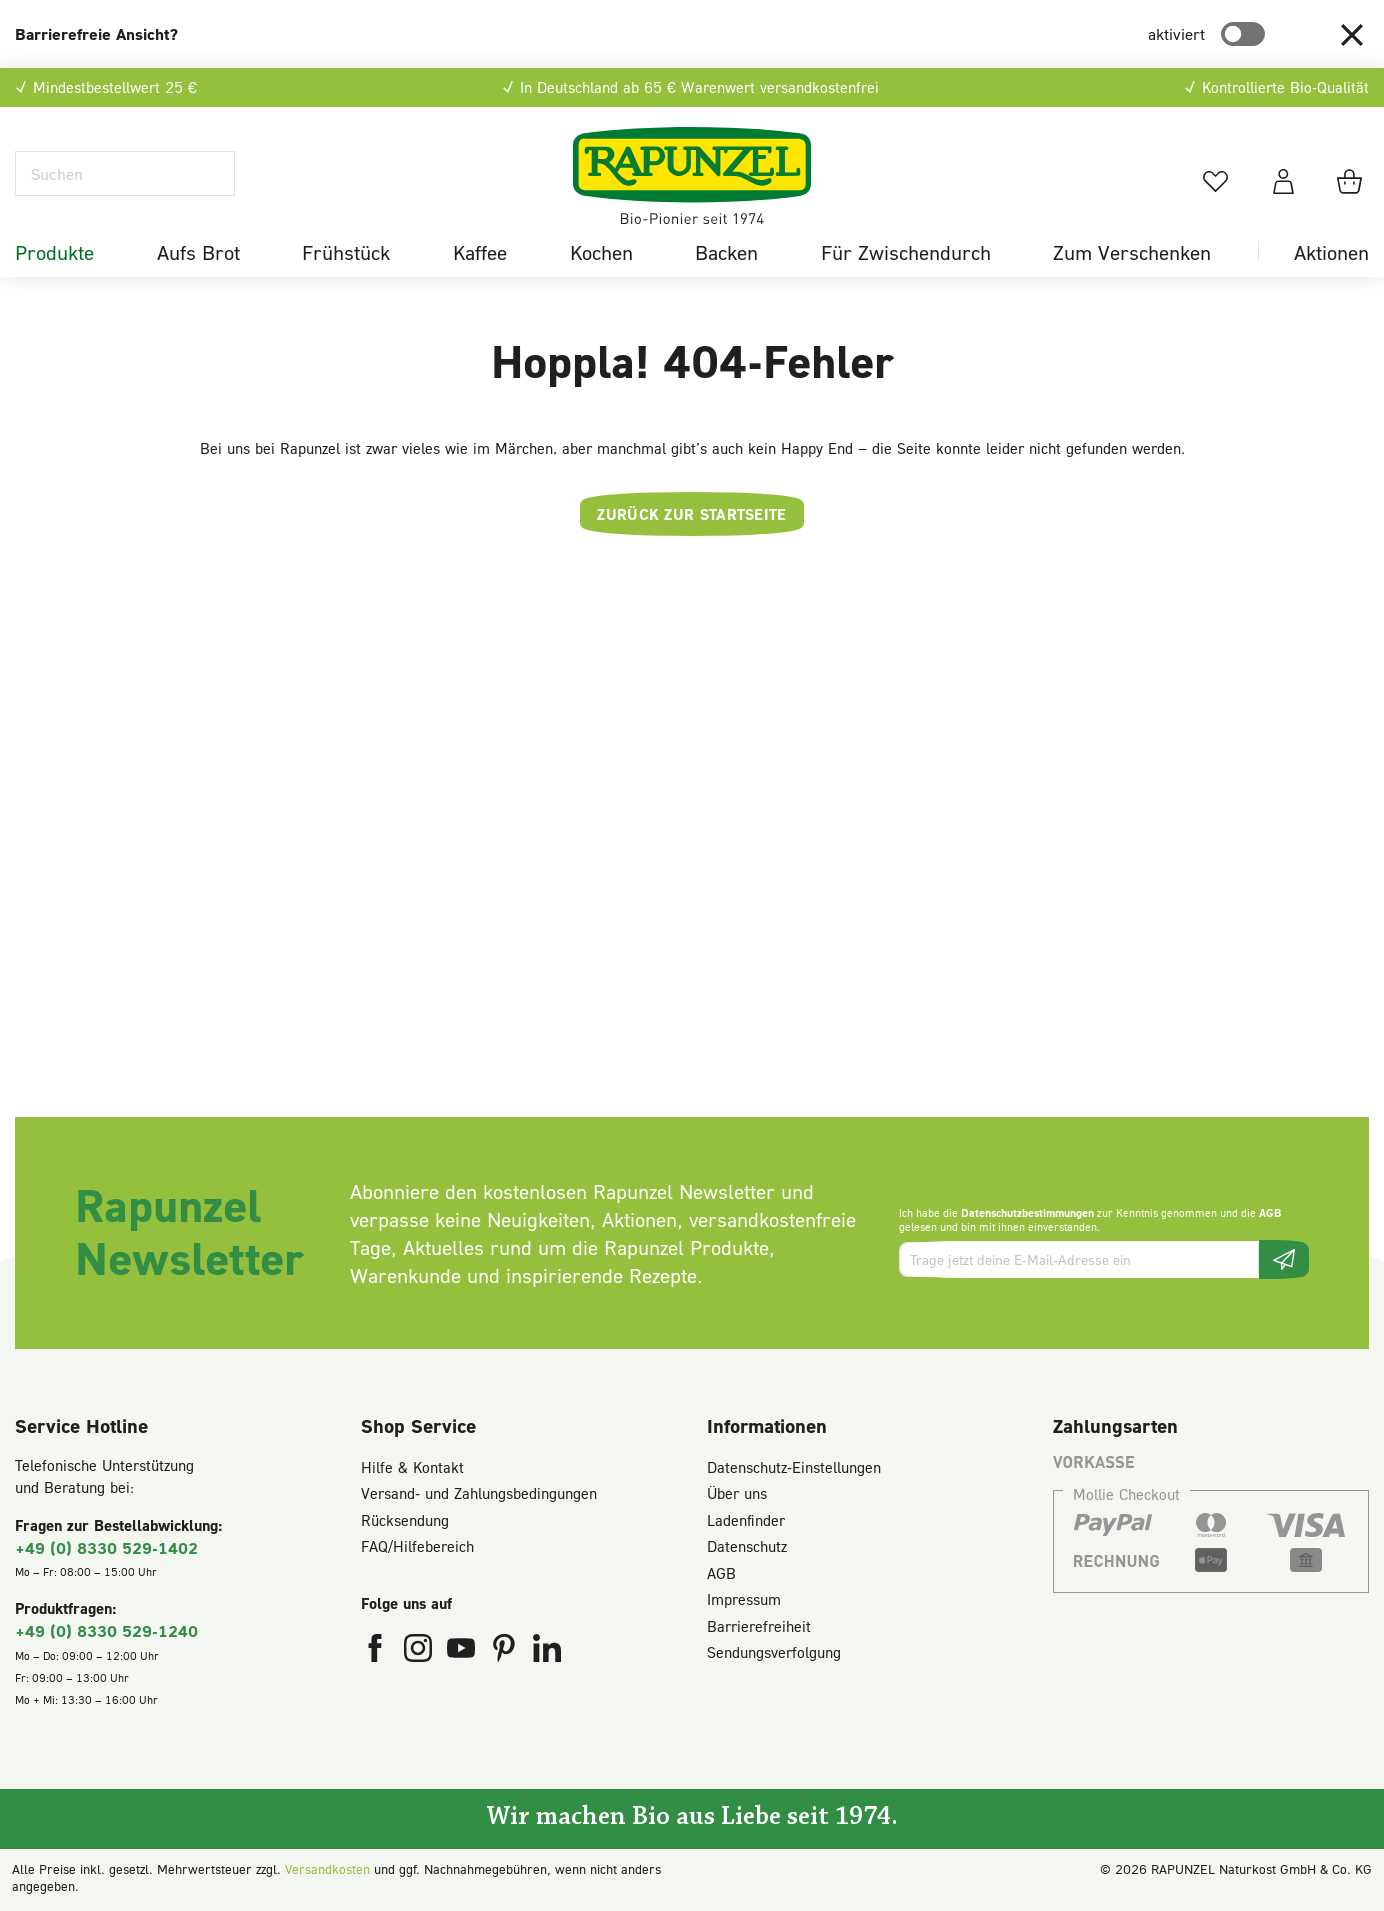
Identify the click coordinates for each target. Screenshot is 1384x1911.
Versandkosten (327, 1869)
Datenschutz (747, 1546)
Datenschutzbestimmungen (1027, 1212)
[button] (1352, 34)
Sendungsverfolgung (774, 1652)
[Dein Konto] (1283, 181)
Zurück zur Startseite (691, 514)
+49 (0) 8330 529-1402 (106, 1547)
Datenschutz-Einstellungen (794, 1467)
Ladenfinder (746, 1520)
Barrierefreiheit (759, 1626)
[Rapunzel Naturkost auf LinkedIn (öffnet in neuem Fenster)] (547, 1652)
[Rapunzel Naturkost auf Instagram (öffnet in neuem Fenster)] (420, 1652)
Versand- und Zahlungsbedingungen (479, 1493)
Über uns (737, 1493)
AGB (1270, 1212)
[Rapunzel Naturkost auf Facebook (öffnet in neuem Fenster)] (377, 1652)
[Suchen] (125, 173)
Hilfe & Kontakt (412, 1467)
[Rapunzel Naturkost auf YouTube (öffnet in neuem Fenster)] (463, 1652)
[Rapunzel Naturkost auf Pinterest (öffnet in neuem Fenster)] (506, 1652)
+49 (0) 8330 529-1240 (106, 1630)
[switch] (1243, 34)
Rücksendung (405, 1520)
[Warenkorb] (1352, 181)
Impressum (744, 1599)
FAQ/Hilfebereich (417, 1546)
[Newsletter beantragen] (1284, 1259)
